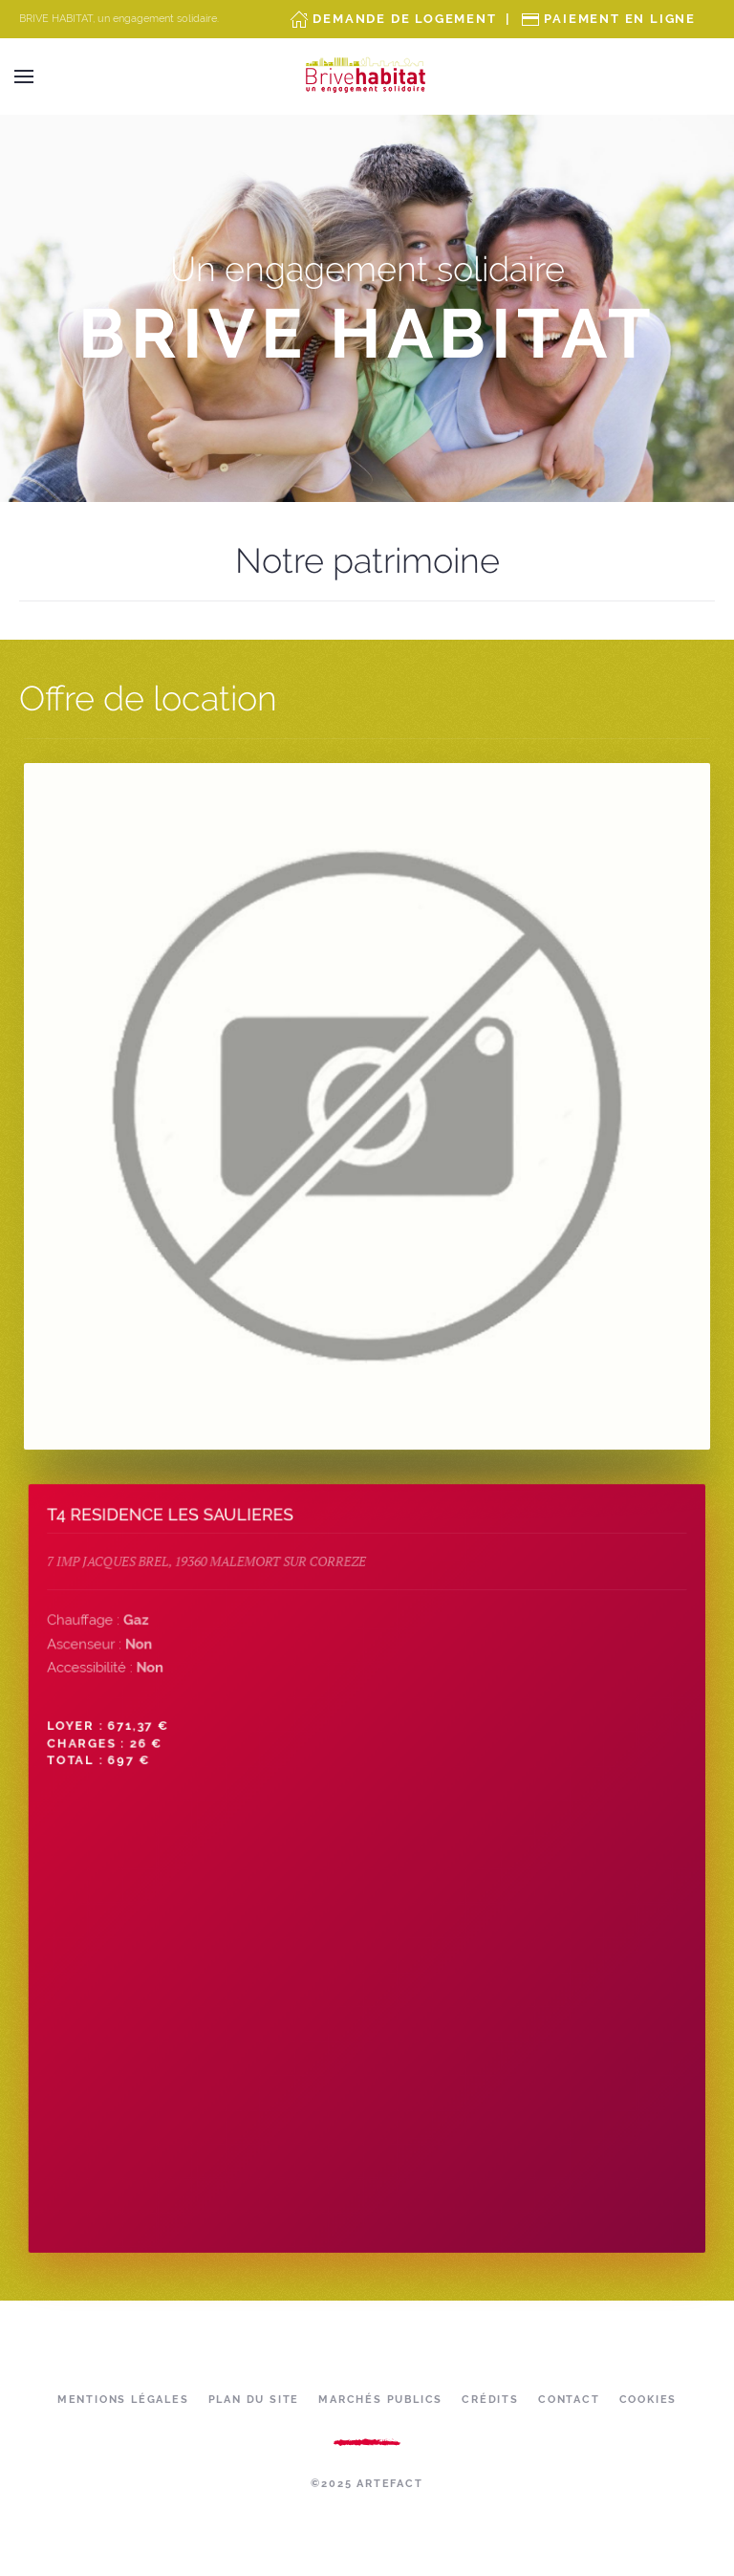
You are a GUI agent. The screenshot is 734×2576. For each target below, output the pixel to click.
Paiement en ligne (620, 18)
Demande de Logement (404, 18)
